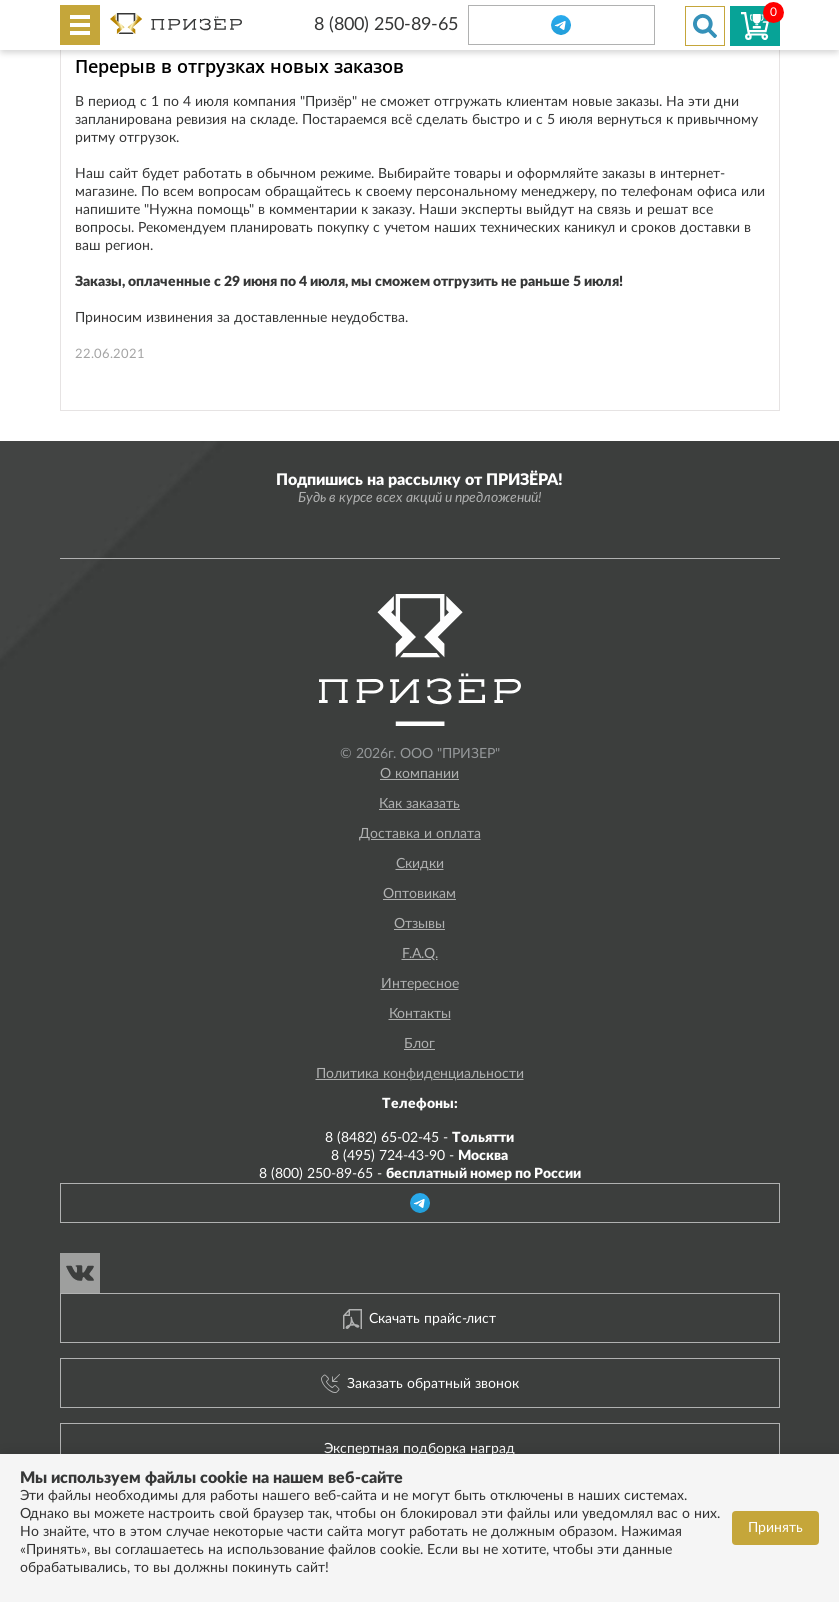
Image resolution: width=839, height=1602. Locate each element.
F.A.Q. (420, 954)
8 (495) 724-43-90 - (419, 1156)
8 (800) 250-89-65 (386, 25)
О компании (419, 774)
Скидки (420, 864)
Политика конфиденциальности (420, 1074)
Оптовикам (419, 894)
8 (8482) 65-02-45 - (419, 1138)
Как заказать (419, 804)
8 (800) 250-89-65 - (420, 1174)
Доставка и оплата (420, 834)
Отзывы (419, 924)
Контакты (420, 1014)
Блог (419, 1044)
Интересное (420, 984)
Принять (775, 1528)
